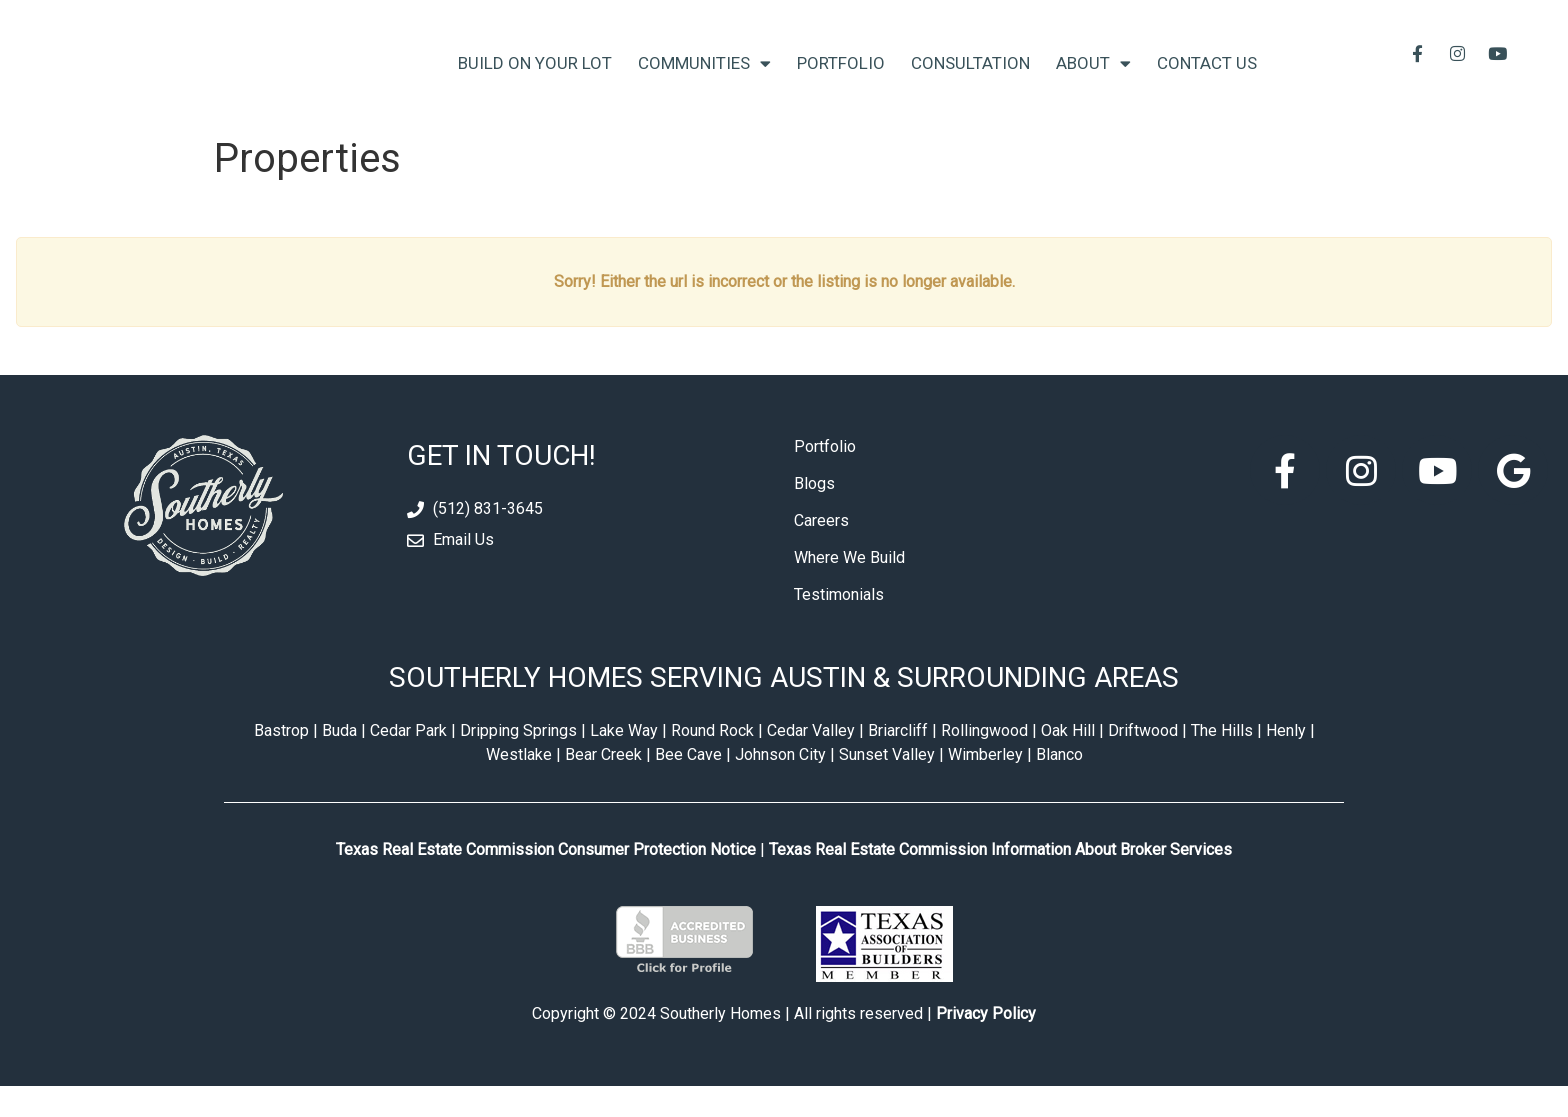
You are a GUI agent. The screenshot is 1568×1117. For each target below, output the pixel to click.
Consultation (970, 78)
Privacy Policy (986, 1044)
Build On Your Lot (535, 78)
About (1093, 78)
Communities (704, 78)
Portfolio (841, 78)
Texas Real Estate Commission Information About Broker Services (1000, 879)
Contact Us (1207, 78)
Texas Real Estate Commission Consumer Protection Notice (546, 879)
